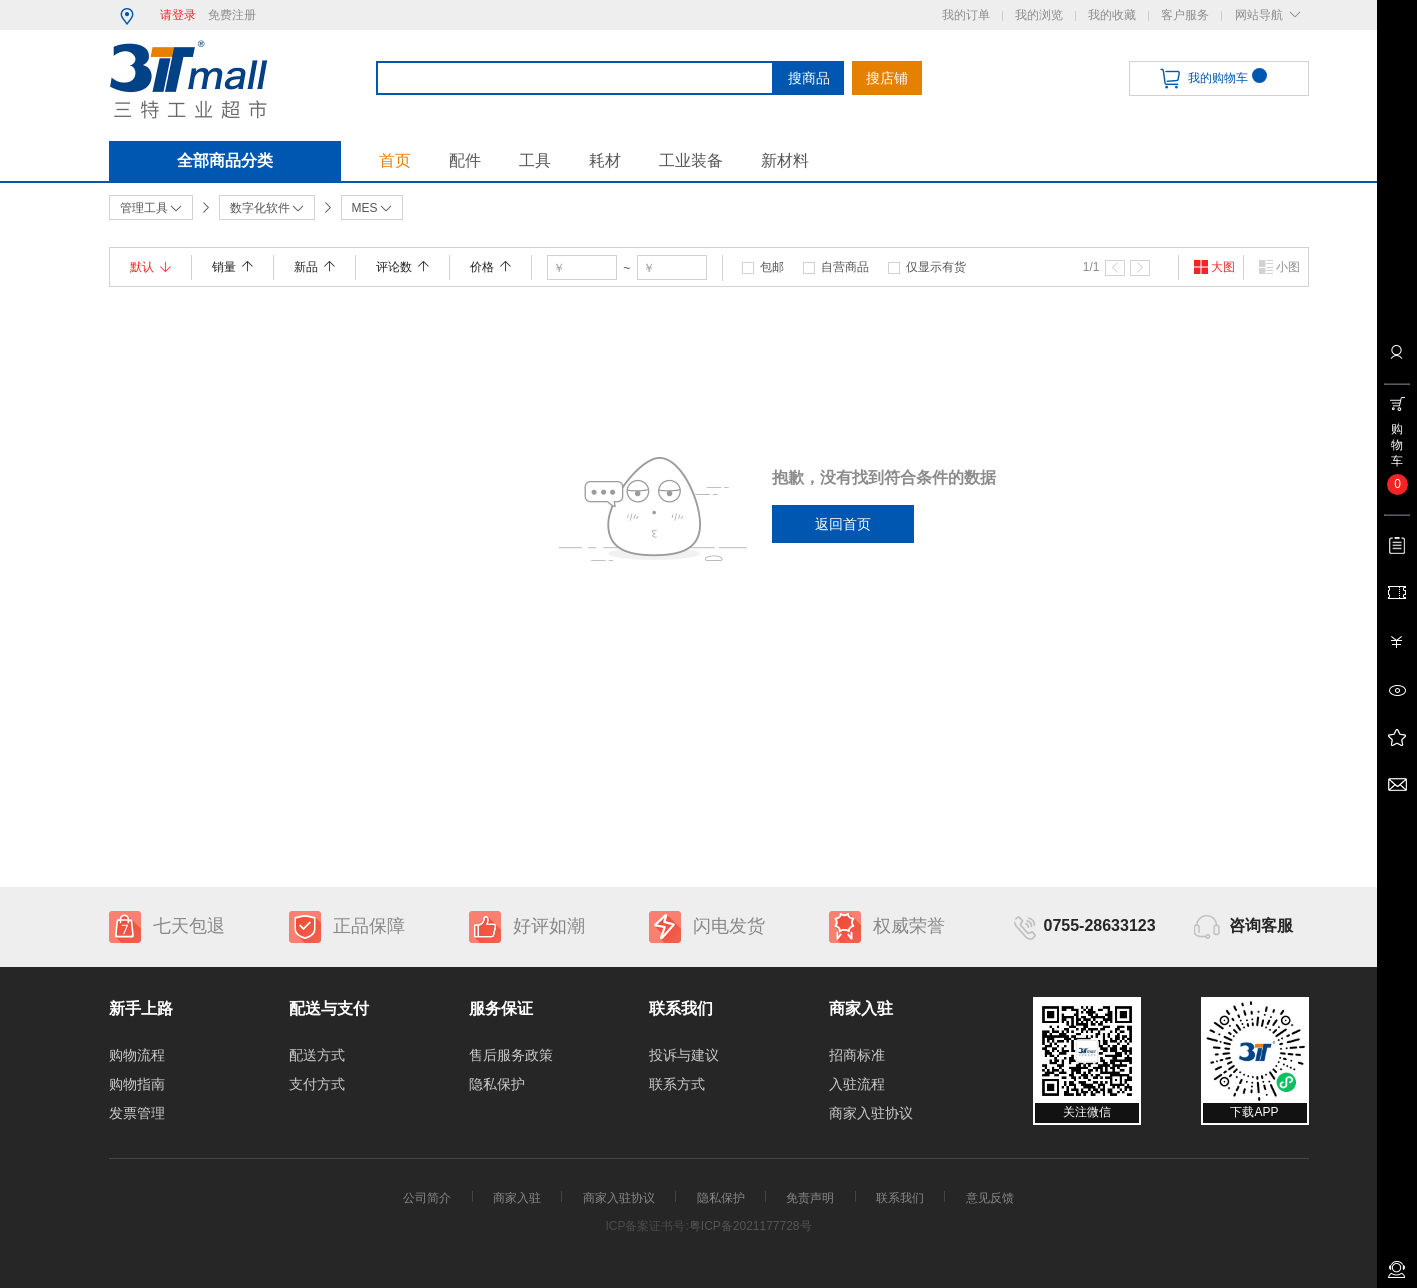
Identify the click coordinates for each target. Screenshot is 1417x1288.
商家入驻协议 (871, 1113)
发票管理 (137, 1113)
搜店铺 (887, 78)
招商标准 (857, 1055)
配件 (465, 160)
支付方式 (317, 1084)
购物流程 (137, 1055)
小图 (1279, 267)
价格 (490, 267)
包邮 (772, 267)
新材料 (785, 160)
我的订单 (966, 15)
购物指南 (137, 1084)
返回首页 (843, 524)
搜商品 (809, 78)
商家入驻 (517, 1198)
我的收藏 (1112, 15)
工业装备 (691, 160)
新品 (314, 267)
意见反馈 (990, 1198)
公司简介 (427, 1198)
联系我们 (900, 1198)
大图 (1214, 267)
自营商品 (845, 267)
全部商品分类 (225, 160)
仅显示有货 (936, 267)
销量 (232, 267)
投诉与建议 (684, 1055)
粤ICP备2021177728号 (750, 1226)
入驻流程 (857, 1084)
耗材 (605, 160)
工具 (535, 160)
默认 (150, 267)
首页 (395, 160)
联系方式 (677, 1084)
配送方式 (317, 1055)
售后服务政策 (511, 1055)
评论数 (402, 267)
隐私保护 (497, 1084)
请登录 (178, 15)
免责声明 (810, 1198)
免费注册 (232, 15)
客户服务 (1185, 15)
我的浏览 (1039, 15)
